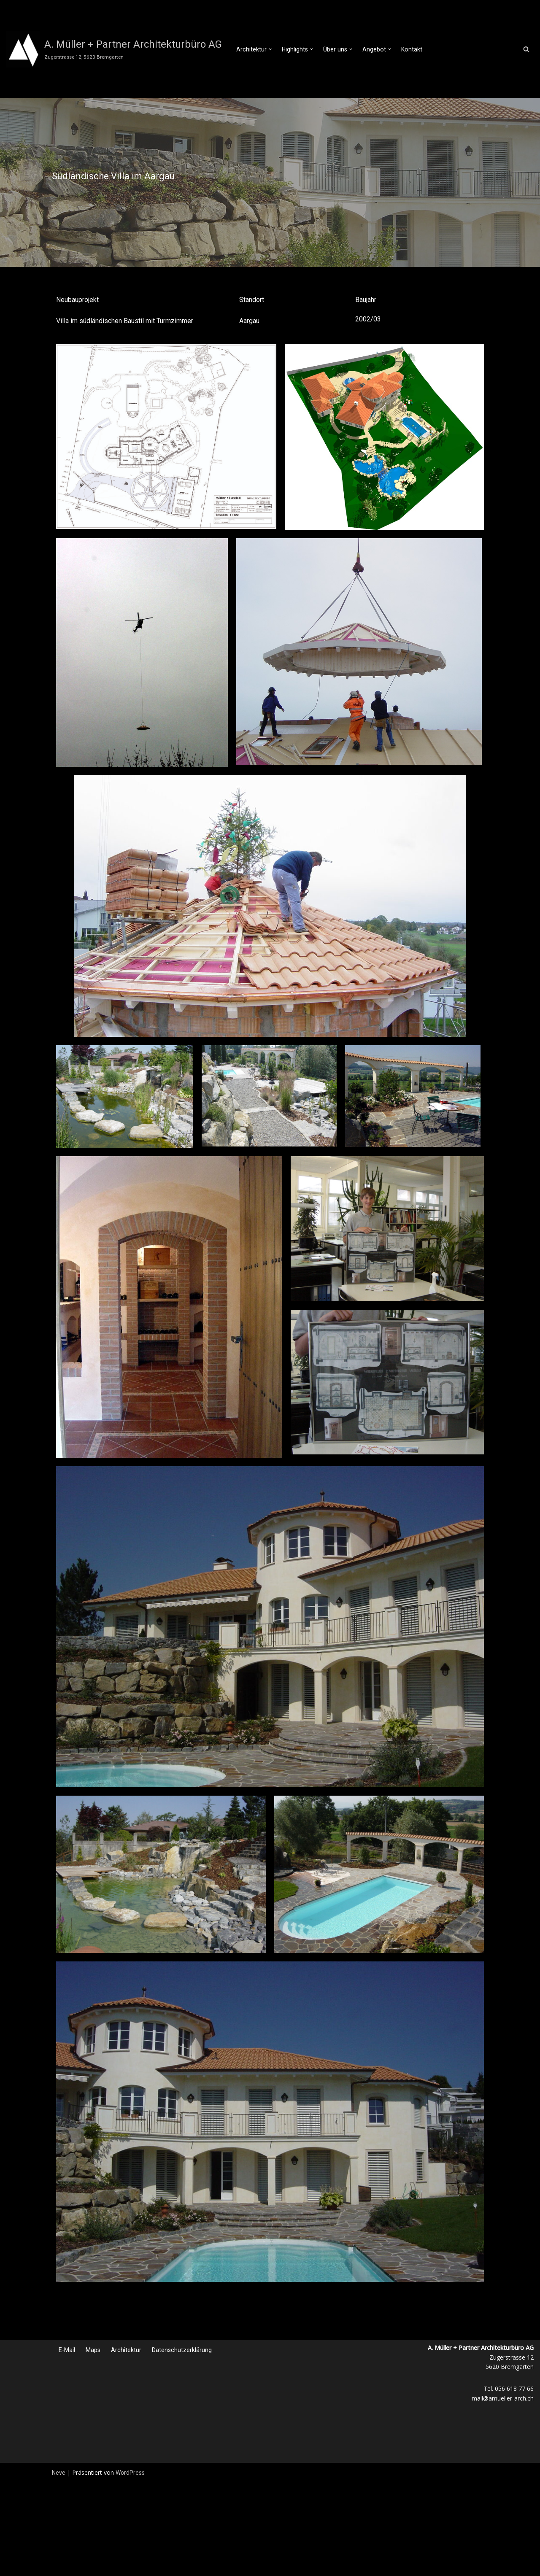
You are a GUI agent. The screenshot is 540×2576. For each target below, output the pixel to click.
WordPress (130, 2472)
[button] (269, 49)
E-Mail (67, 2350)
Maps (93, 2350)
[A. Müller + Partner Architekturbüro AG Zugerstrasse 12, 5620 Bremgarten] (114, 49)
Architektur (126, 2350)
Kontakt (410, 49)
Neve (58, 2472)
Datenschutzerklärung (181, 2350)
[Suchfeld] (526, 49)
